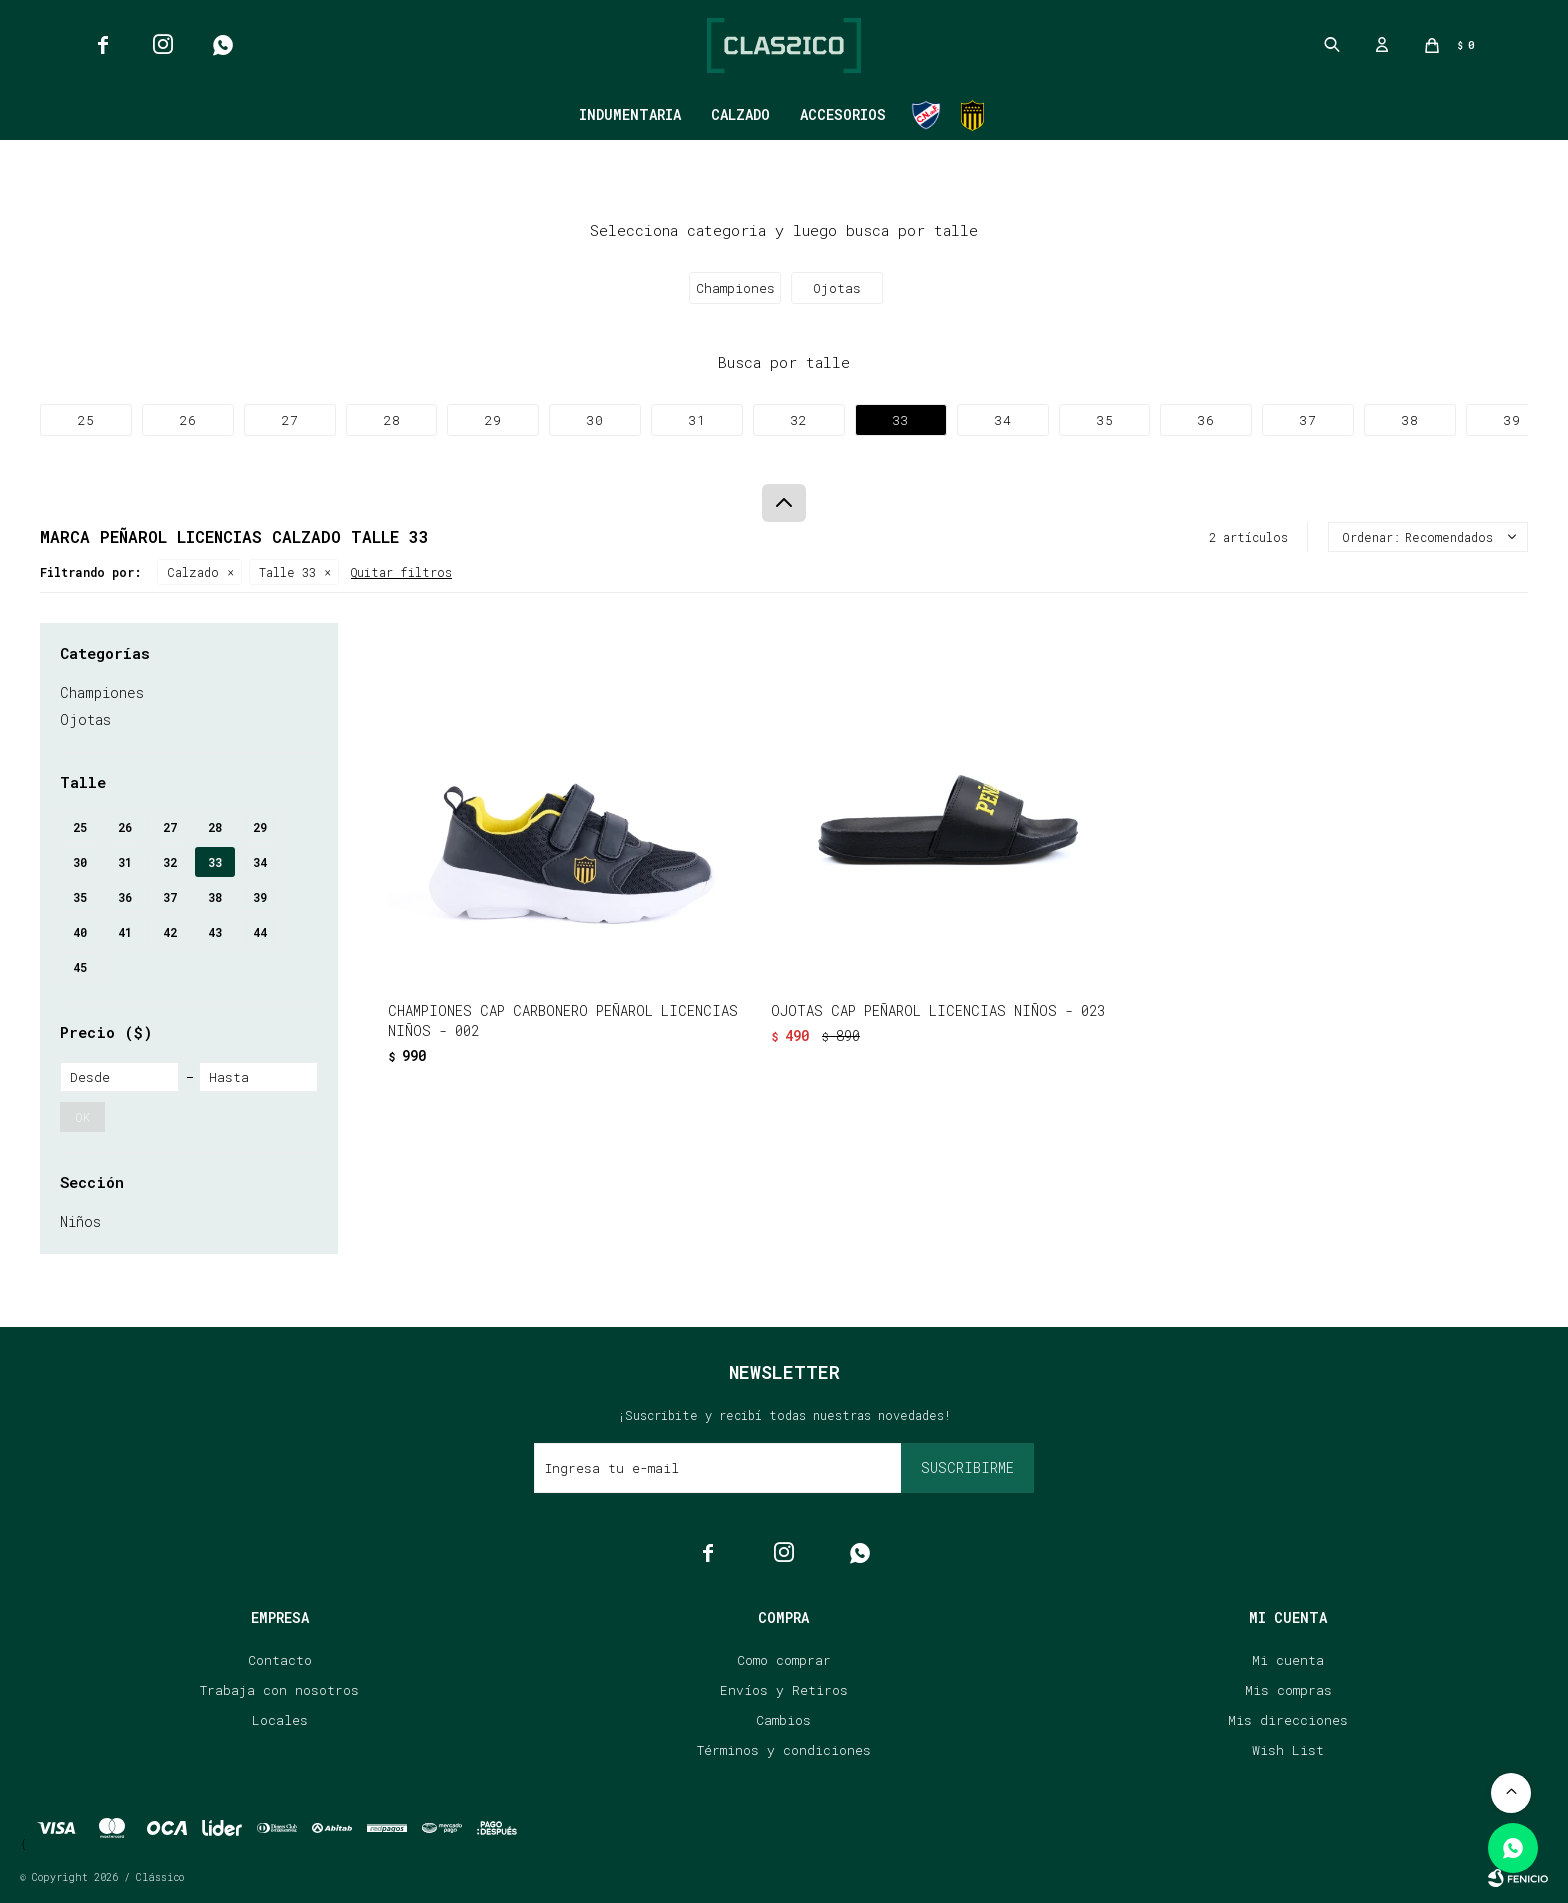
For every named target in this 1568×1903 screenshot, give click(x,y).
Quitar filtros (401, 572)
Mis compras (1288, 1690)
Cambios (783, 1720)
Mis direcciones (1288, 1720)
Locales (280, 1720)
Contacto (280, 1660)
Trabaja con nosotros (279, 1690)
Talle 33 (287, 572)
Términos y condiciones (784, 1750)
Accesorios (843, 114)
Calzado (740, 114)
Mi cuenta (1288, 1660)
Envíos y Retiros (784, 1690)
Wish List (1288, 1750)
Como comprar (784, 1660)
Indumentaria (630, 114)
